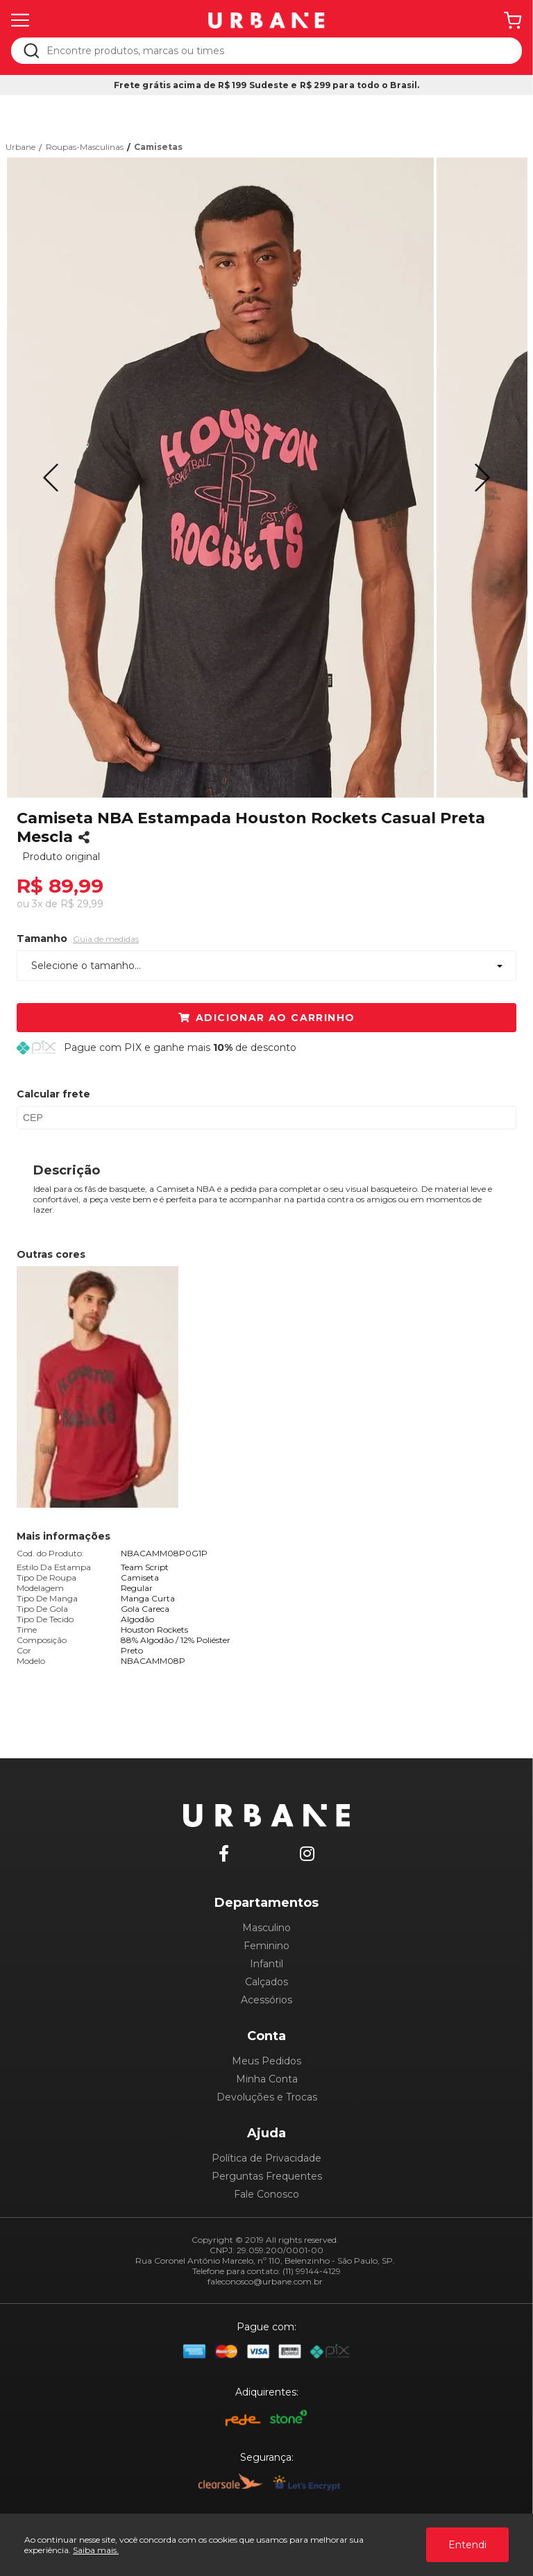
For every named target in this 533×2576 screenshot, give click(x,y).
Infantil (266, 1964)
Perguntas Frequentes (267, 2176)
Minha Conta (267, 2079)
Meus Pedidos (266, 2061)
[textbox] (275, 50)
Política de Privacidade (266, 2158)
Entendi (467, 2545)
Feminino (266, 1945)
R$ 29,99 (81, 904)
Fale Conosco (266, 2194)
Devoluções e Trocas (267, 2097)
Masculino (266, 1927)
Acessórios (266, 2000)
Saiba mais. (96, 2550)
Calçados (266, 1982)
